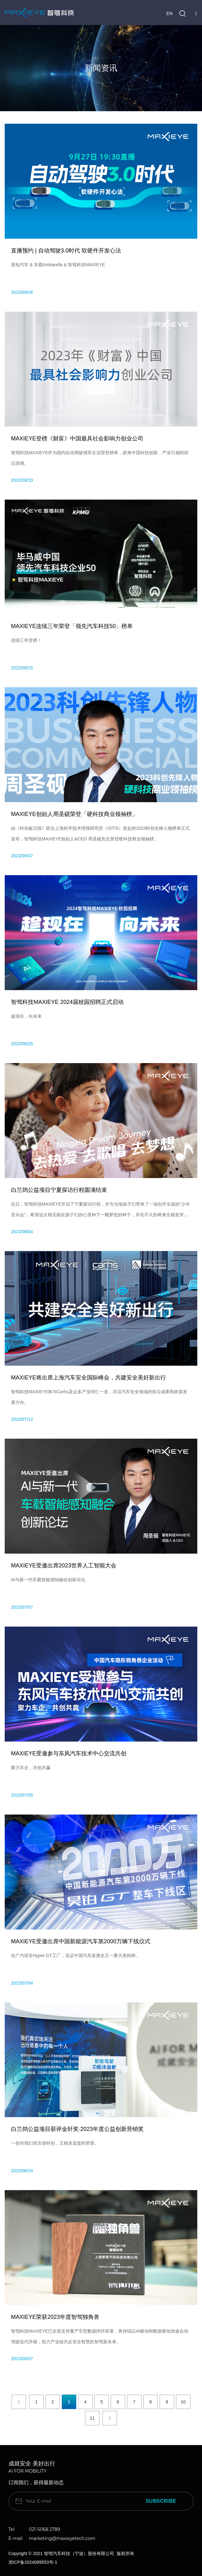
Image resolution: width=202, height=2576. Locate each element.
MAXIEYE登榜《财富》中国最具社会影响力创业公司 (77, 438)
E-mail (15, 2538)
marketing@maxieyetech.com (62, 2538)
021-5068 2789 (44, 2529)
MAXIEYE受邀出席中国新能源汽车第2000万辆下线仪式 (80, 1941)
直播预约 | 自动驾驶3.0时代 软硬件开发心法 (66, 250)
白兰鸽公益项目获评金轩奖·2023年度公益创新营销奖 (77, 2129)
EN (170, 13)
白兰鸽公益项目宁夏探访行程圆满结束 (59, 1190)
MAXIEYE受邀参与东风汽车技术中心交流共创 (68, 1753)
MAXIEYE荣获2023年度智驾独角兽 (55, 2317)
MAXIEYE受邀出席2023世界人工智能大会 (63, 1565)
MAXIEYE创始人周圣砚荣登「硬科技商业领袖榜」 (74, 814)
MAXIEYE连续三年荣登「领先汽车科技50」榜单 (72, 626)
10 (183, 2401)
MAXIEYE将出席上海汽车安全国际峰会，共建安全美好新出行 (88, 1377)
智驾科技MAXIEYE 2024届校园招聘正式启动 (67, 1002)
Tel (11, 2529)
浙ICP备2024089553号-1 (32, 2562)
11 (92, 2418)
